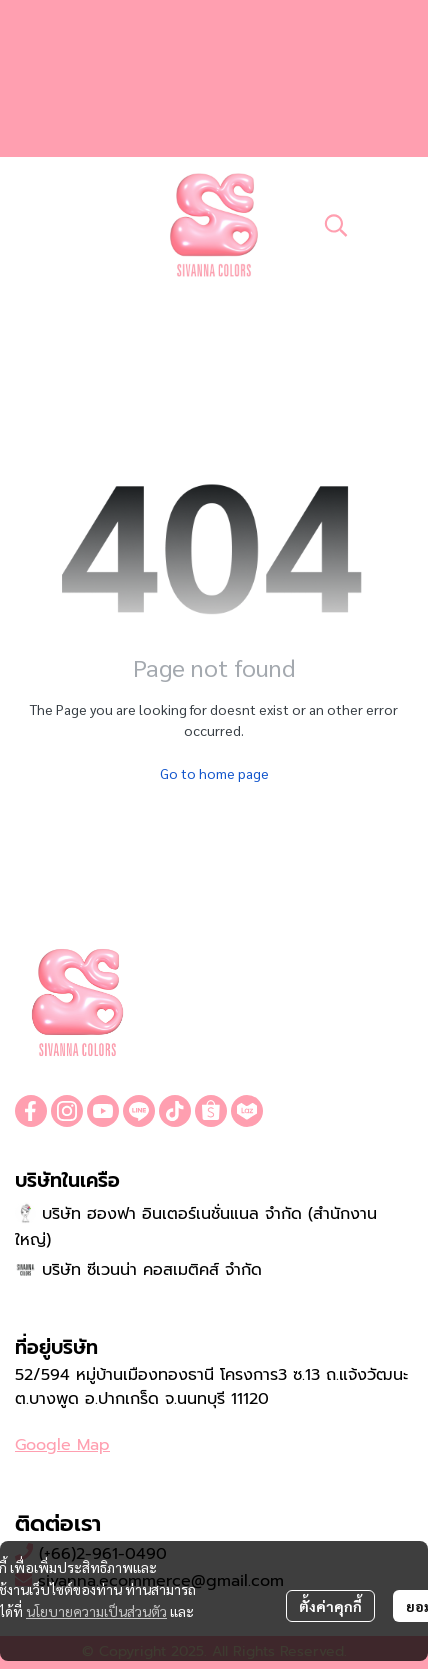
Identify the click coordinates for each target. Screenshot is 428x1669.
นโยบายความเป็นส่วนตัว (96, 1611)
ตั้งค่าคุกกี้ (330, 1606)
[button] (336, 225)
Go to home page (214, 773)
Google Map (62, 1445)
